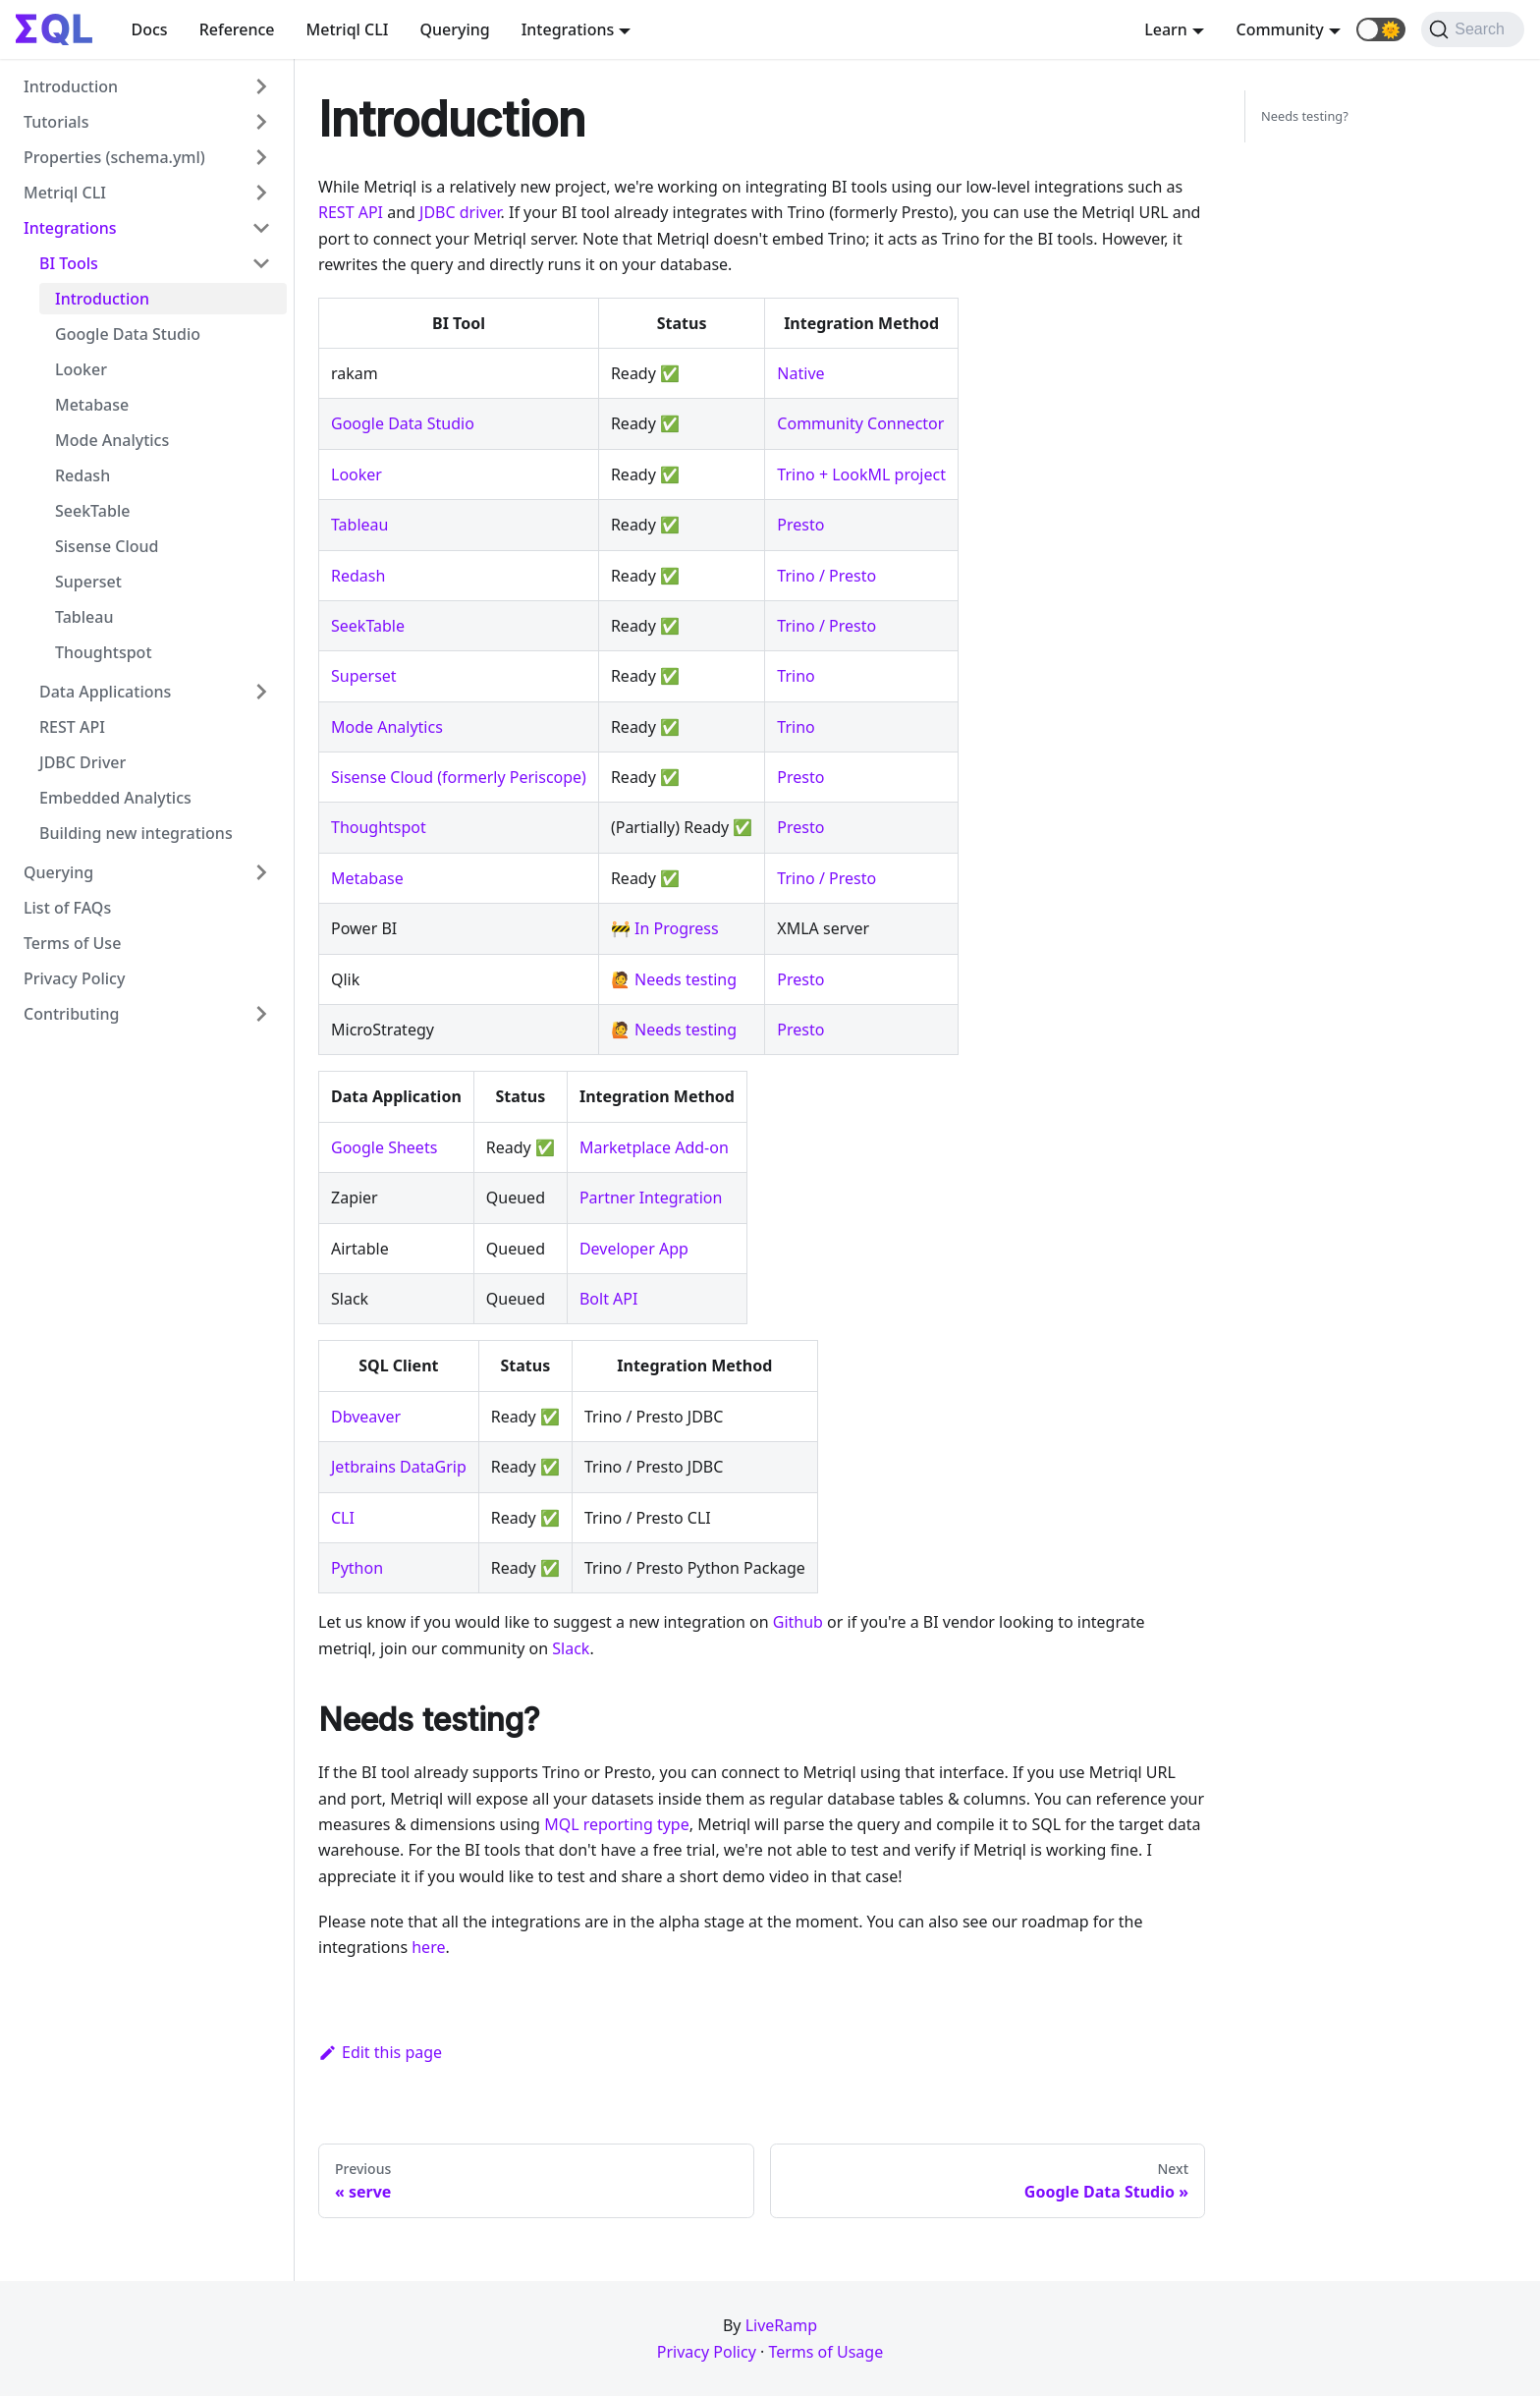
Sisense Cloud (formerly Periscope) (458, 777)
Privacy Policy (74, 978)
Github (798, 1622)
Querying (454, 29)
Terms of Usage (825, 2352)
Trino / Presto (826, 575)
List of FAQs (67, 908)
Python (357, 1568)
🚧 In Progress (665, 928)
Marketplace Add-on (654, 1147)
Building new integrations (136, 833)
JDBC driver (460, 212)
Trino (795, 676)
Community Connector (860, 423)
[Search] (1472, 29)
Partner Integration (650, 1197)
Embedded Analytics (115, 797)
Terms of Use (72, 943)
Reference (237, 29)
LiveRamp (781, 2325)
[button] (1380, 29)
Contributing (72, 1014)
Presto (800, 524)
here (428, 1947)
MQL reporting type (616, 1824)
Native (800, 373)
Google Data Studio (127, 334)
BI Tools (68, 263)
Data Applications (105, 691)
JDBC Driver (82, 762)
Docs (150, 29)
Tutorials (56, 122)
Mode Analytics (112, 440)
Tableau (84, 617)
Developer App (633, 1248)
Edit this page (380, 2052)
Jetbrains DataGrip (399, 1466)
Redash (82, 475)
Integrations (70, 228)
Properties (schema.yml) (114, 157)
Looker (81, 369)
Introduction (71, 86)
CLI (343, 1518)
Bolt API (608, 1298)
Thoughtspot (103, 652)
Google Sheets (384, 1147)
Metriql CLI (347, 29)
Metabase (92, 405)
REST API (72, 727)
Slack (570, 1648)
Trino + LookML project (861, 474)
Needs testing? (1304, 116)
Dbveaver (366, 1416)
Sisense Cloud (106, 546)
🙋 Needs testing (674, 979)
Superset (88, 581)
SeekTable (92, 511)
